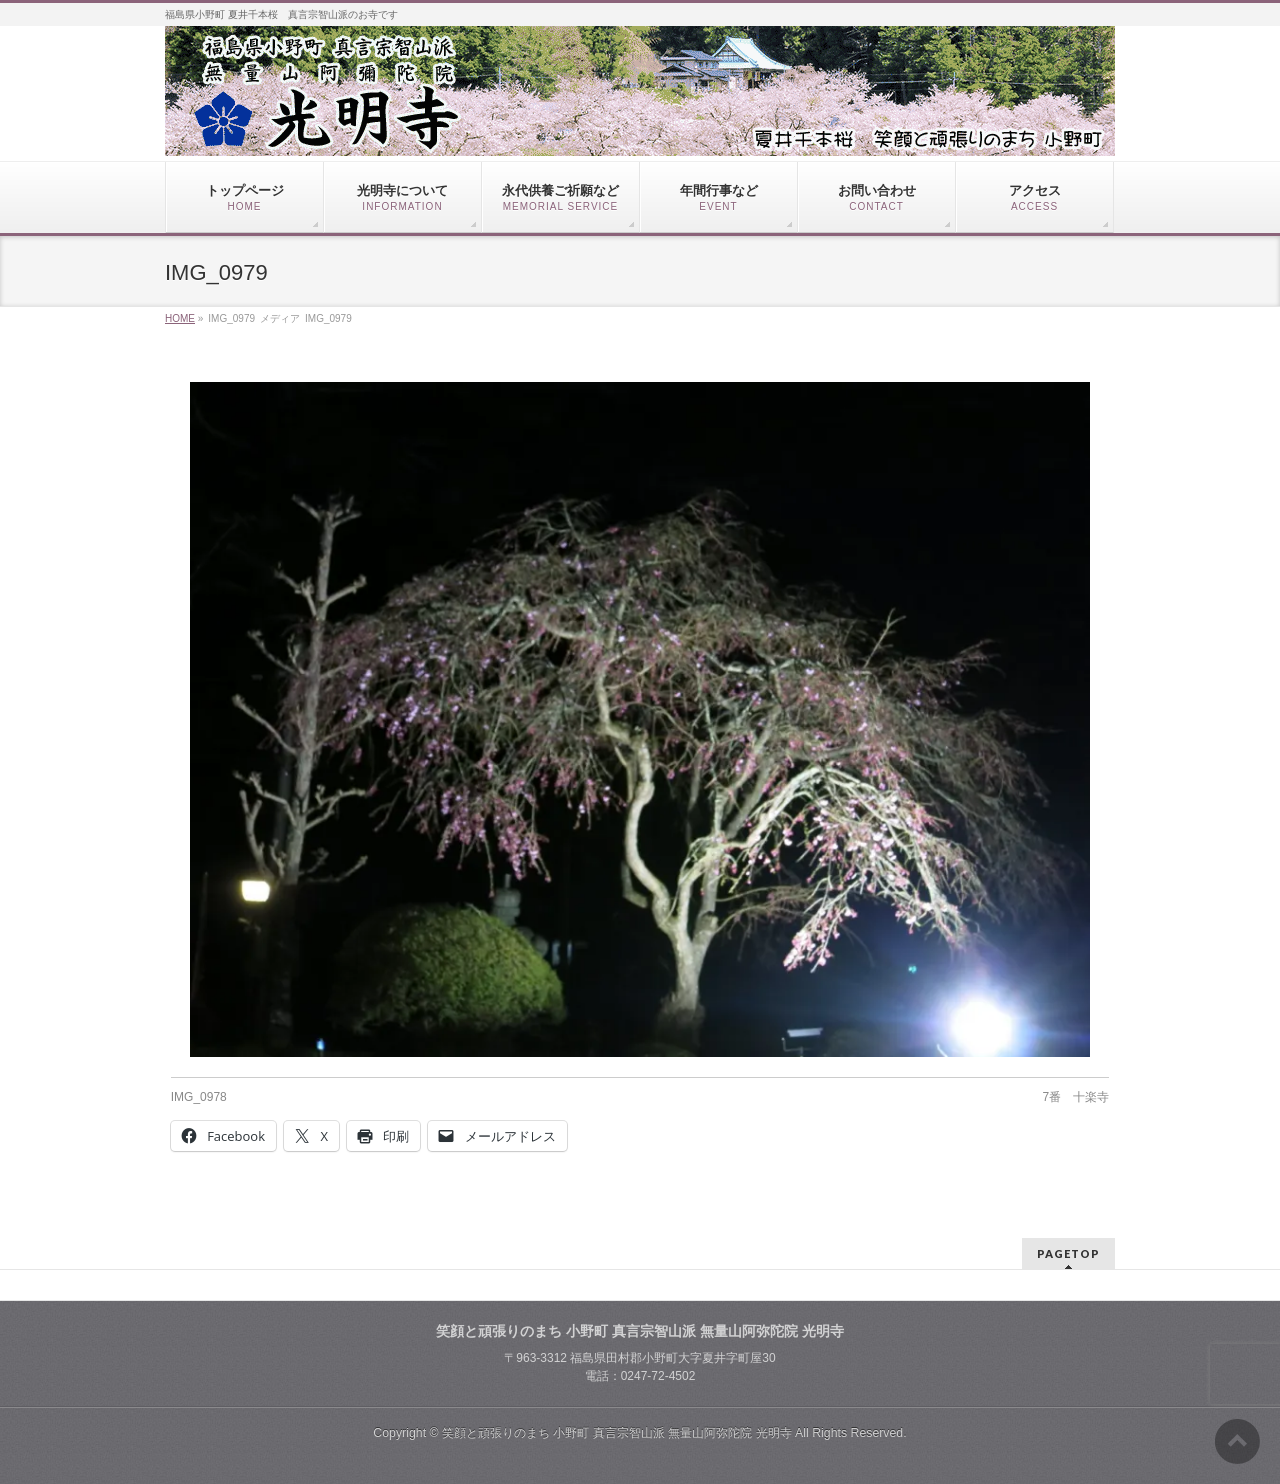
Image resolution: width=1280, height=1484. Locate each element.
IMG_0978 (199, 1097)
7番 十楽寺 (1076, 1097)
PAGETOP (1068, 1253)
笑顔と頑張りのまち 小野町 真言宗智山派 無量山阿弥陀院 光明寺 (617, 1433)
